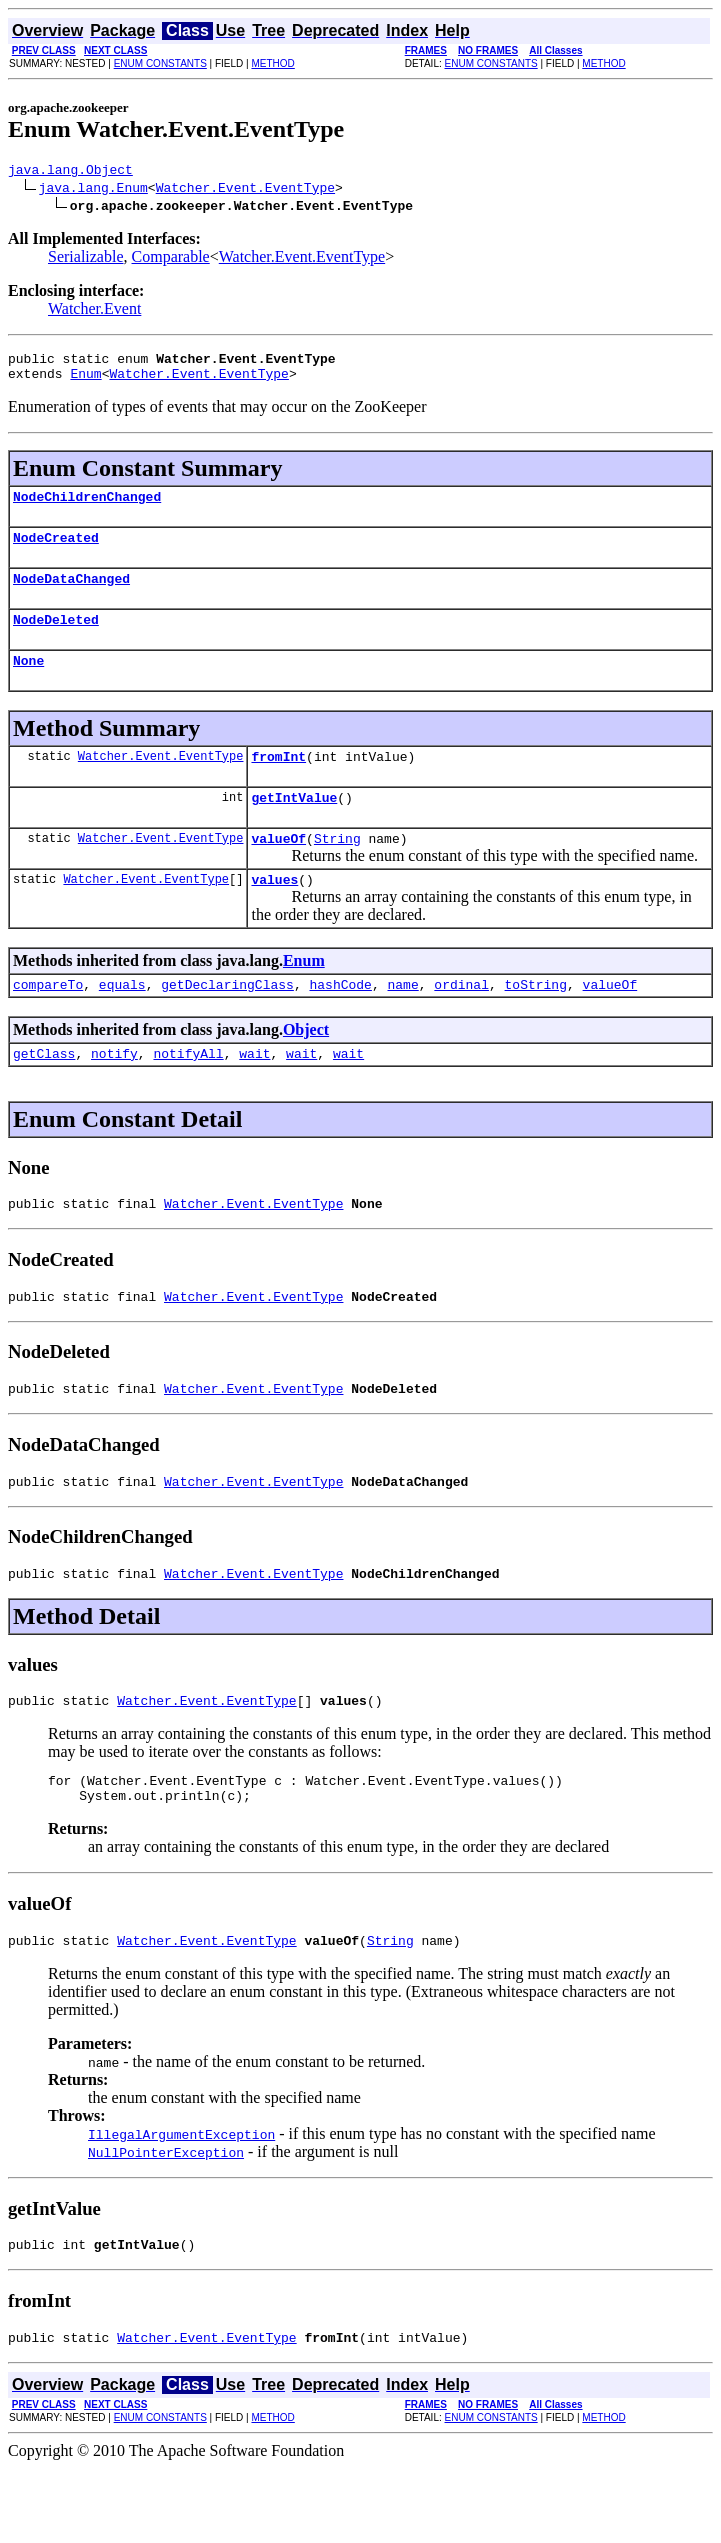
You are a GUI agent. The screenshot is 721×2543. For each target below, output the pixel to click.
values (274, 915)
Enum (85, 382)
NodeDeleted (56, 640)
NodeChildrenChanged (87, 508)
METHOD (272, 63)
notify (114, 1095)
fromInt (278, 783)
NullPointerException (166, 2221)
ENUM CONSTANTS (160, 63)
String (337, 871)
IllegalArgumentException (181, 2203)
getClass (44, 1095)
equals (122, 1023)
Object (306, 1068)
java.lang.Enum (93, 190)
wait (254, 1095)
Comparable (171, 259)
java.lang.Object (70, 172)
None (28, 684)
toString (536, 1023)
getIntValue (294, 827)
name (402, 1023)
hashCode (340, 1023)
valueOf (278, 871)
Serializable (86, 259)
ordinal (461, 1023)
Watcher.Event (94, 311)
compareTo (48, 1023)
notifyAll (188, 1095)
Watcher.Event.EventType (245, 190)
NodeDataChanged (71, 596)
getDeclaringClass (227, 1023)
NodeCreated (56, 552)
